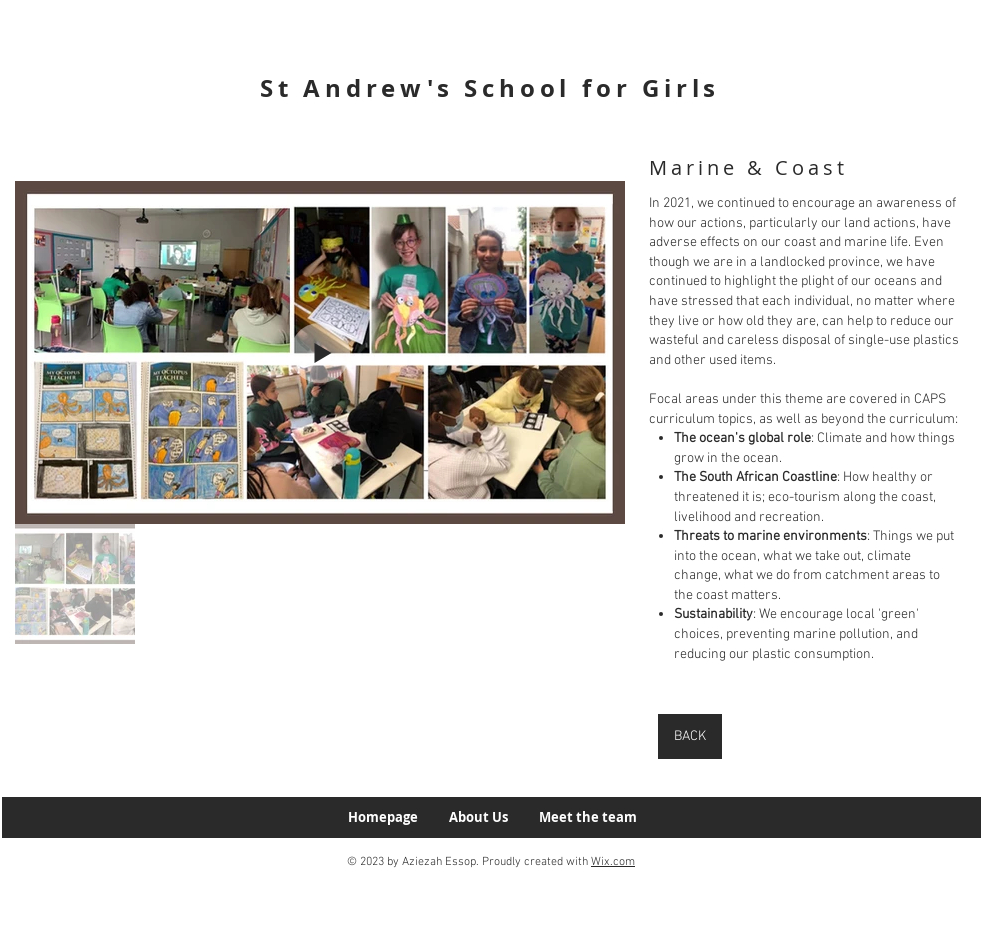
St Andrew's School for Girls (490, 88)
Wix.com (613, 862)
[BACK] (690, 736)
